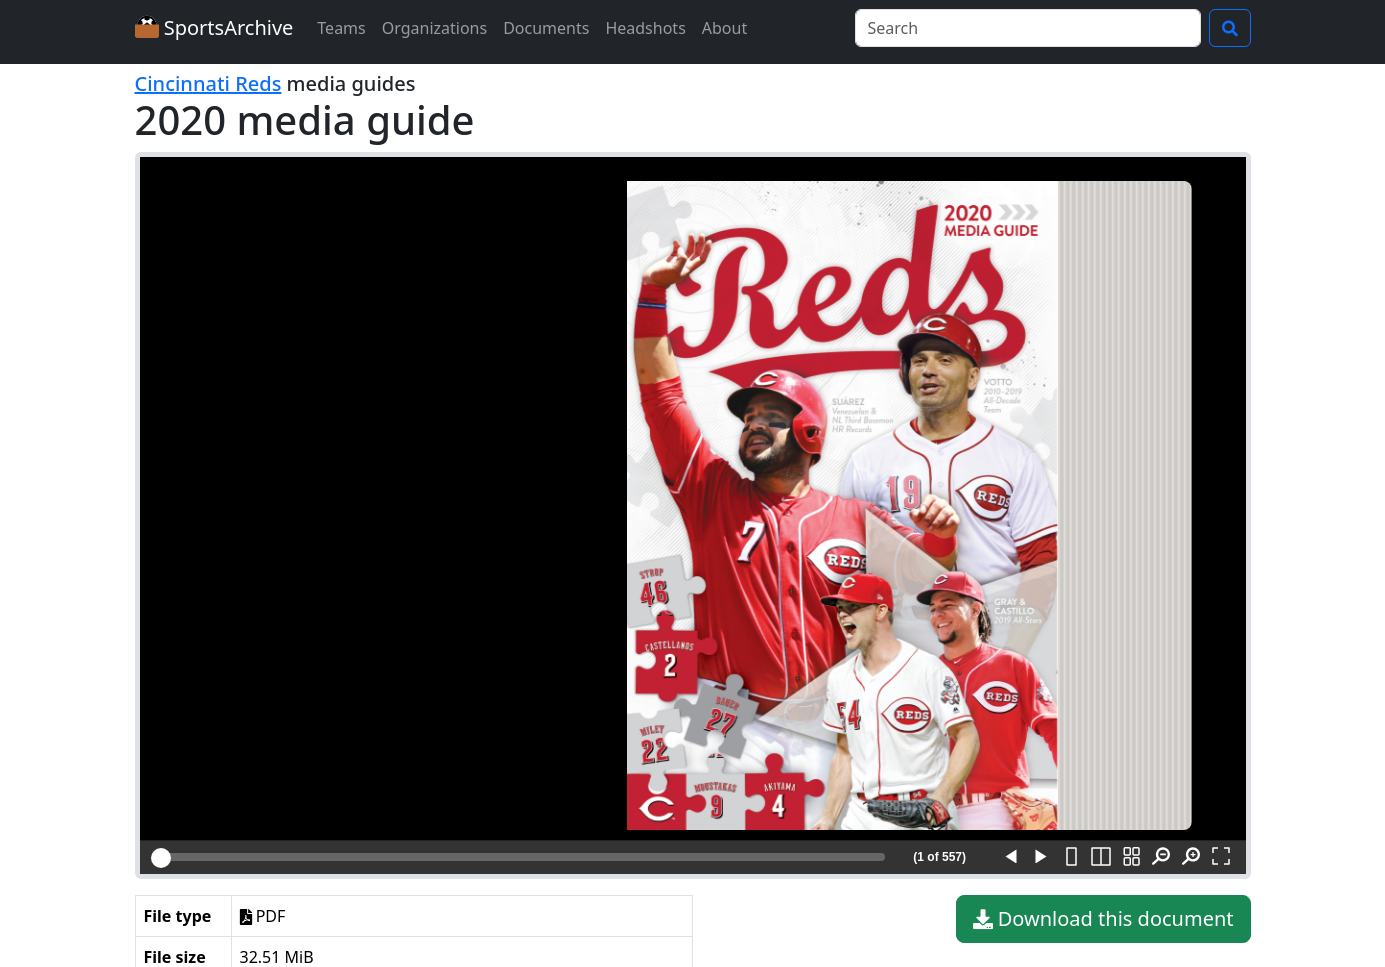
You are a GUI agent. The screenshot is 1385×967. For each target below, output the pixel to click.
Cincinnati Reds (208, 83)
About (724, 28)
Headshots (645, 28)
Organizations (434, 28)
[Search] (1028, 28)
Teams (341, 28)
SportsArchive (214, 27)
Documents (546, 28)
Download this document (1103, 919)
